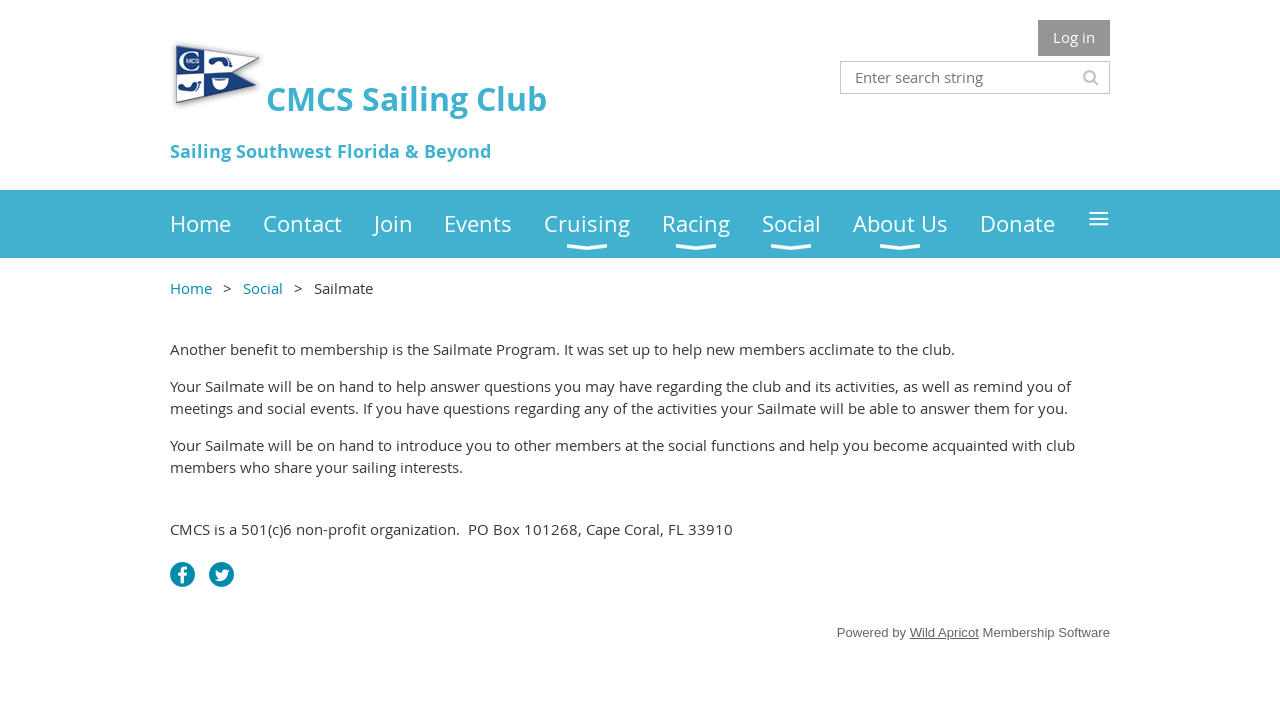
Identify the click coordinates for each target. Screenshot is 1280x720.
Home (191, 288)
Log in (1074, 37)
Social (263, 288)
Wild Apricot (944, 632)
